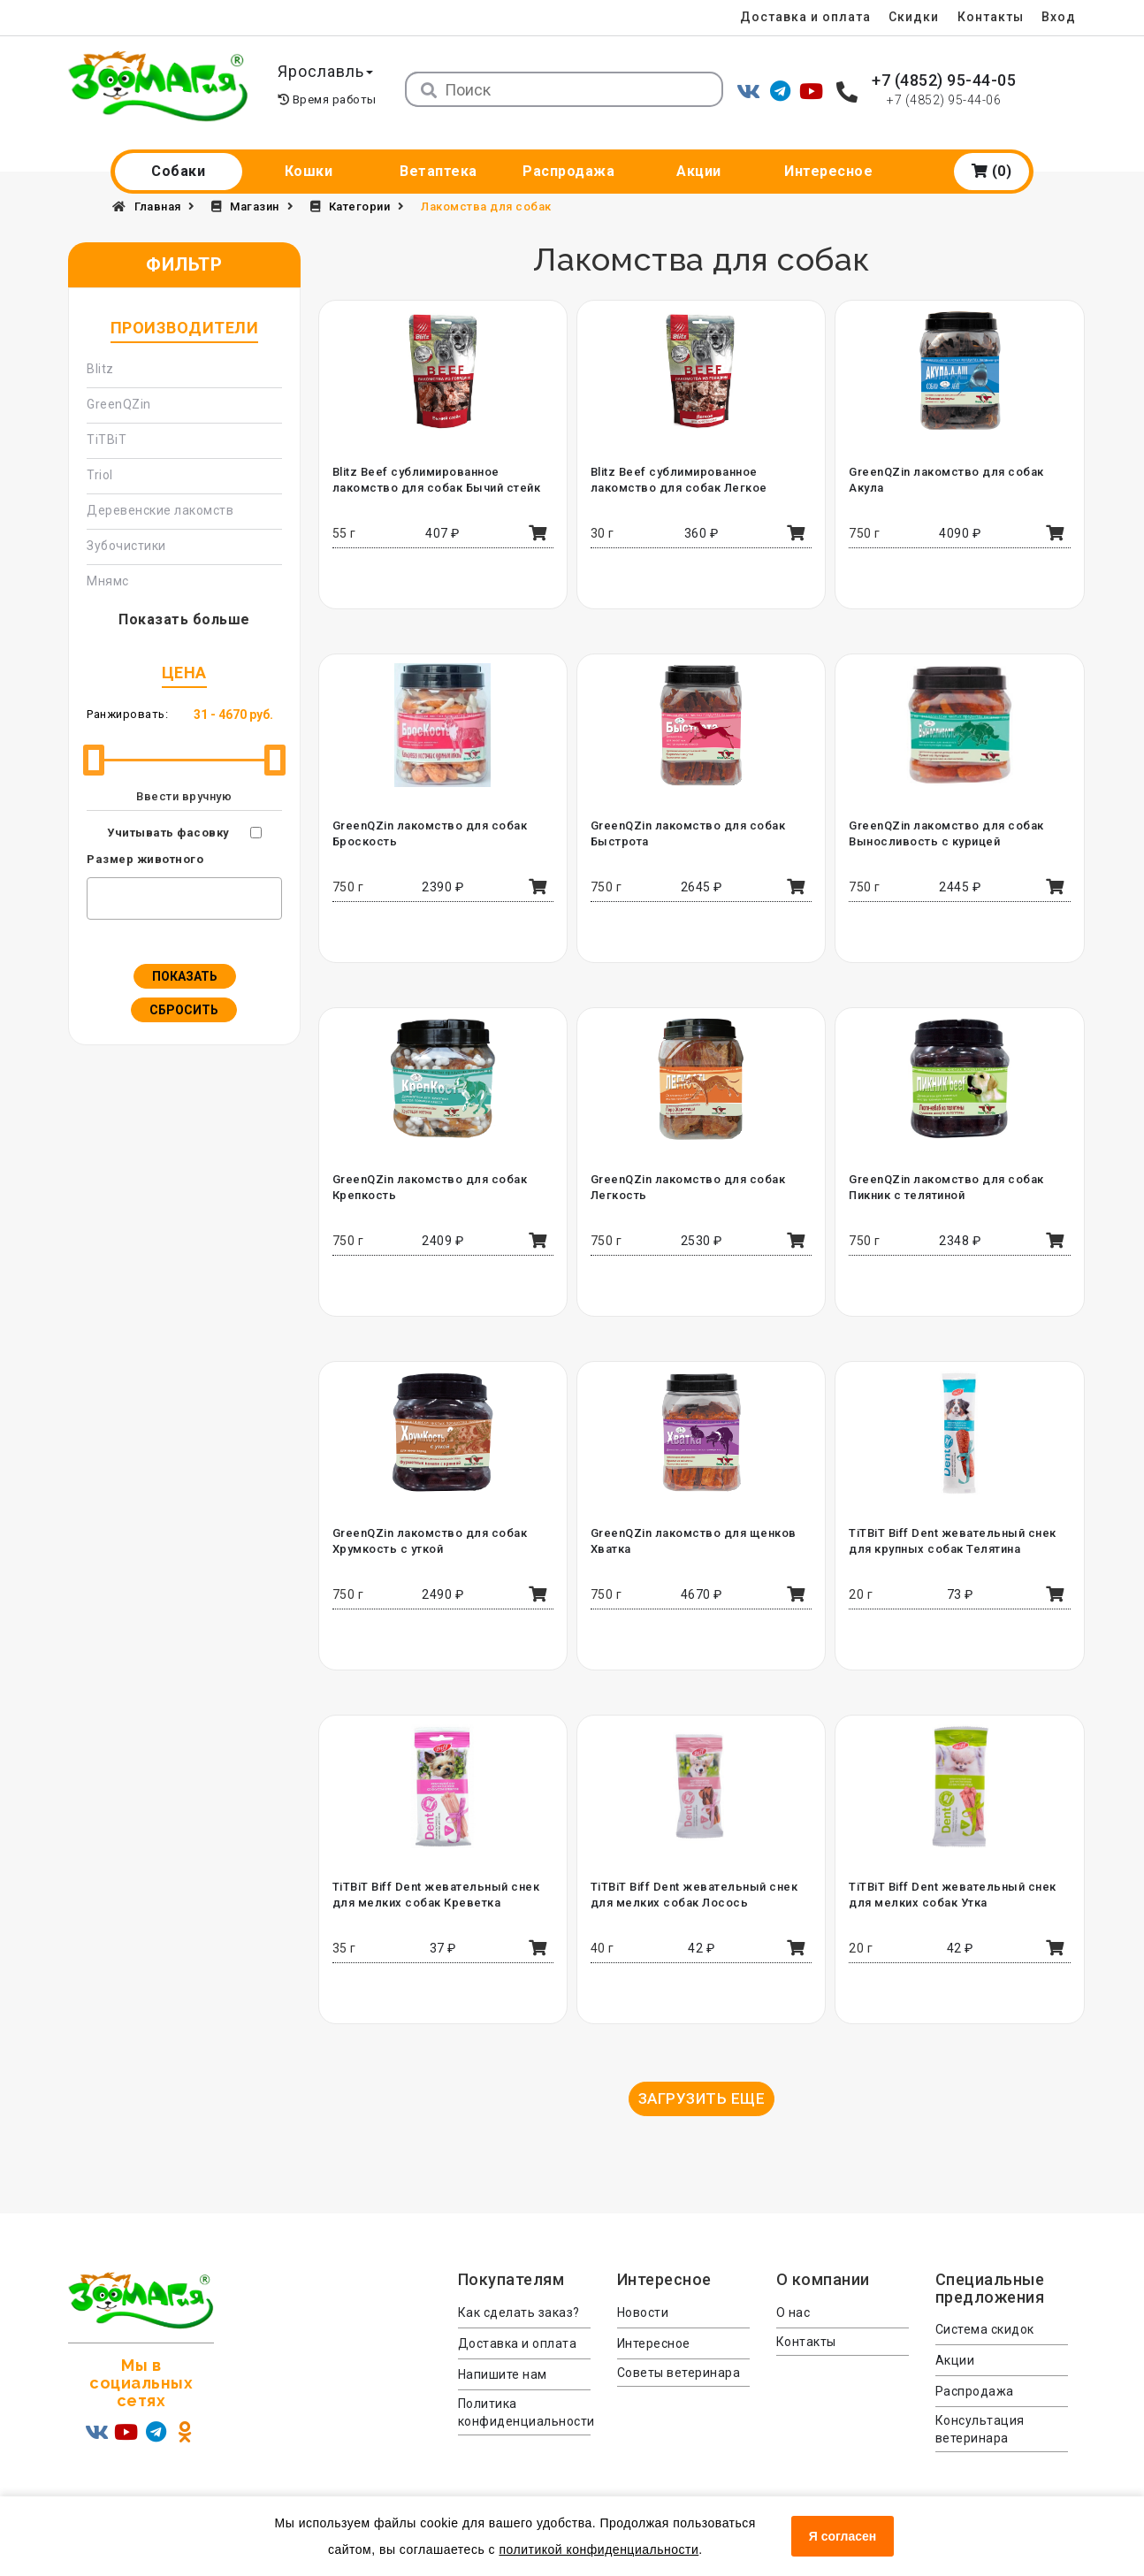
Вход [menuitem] (1058, 17)
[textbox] (96, 896)
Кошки (309, 171)
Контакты (990, 17)
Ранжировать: (127, 714)
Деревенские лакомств (160, 510)
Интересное (828, 171)
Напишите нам (502, 2374)
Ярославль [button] (327, 71)
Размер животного (145, 859)
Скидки (912, 17)
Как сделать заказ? (519, 2312)
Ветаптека (438, 171)
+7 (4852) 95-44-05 (944, 80)
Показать (184, 976)
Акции (698, 171)
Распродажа (568, 171)
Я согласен (842, 2536)
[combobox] (184, 898)
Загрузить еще (702, 2098)
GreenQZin (119, 404)
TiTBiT (106, 439)
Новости (643, 2312)
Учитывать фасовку (168, 832)
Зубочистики (126, 546)
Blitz (100, 369)
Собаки (178, 171)
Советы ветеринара (679, 2373)
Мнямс (108, 581)
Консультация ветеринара (980, 2429)
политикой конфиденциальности (598, 2549)
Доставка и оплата (802, 17)
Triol (100, 475)
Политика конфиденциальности (524, 2412)
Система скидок (984, 2329)
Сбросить (183, 1010)
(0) (992, 171)
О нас (793, 2312)
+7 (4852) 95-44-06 (944, 100)
